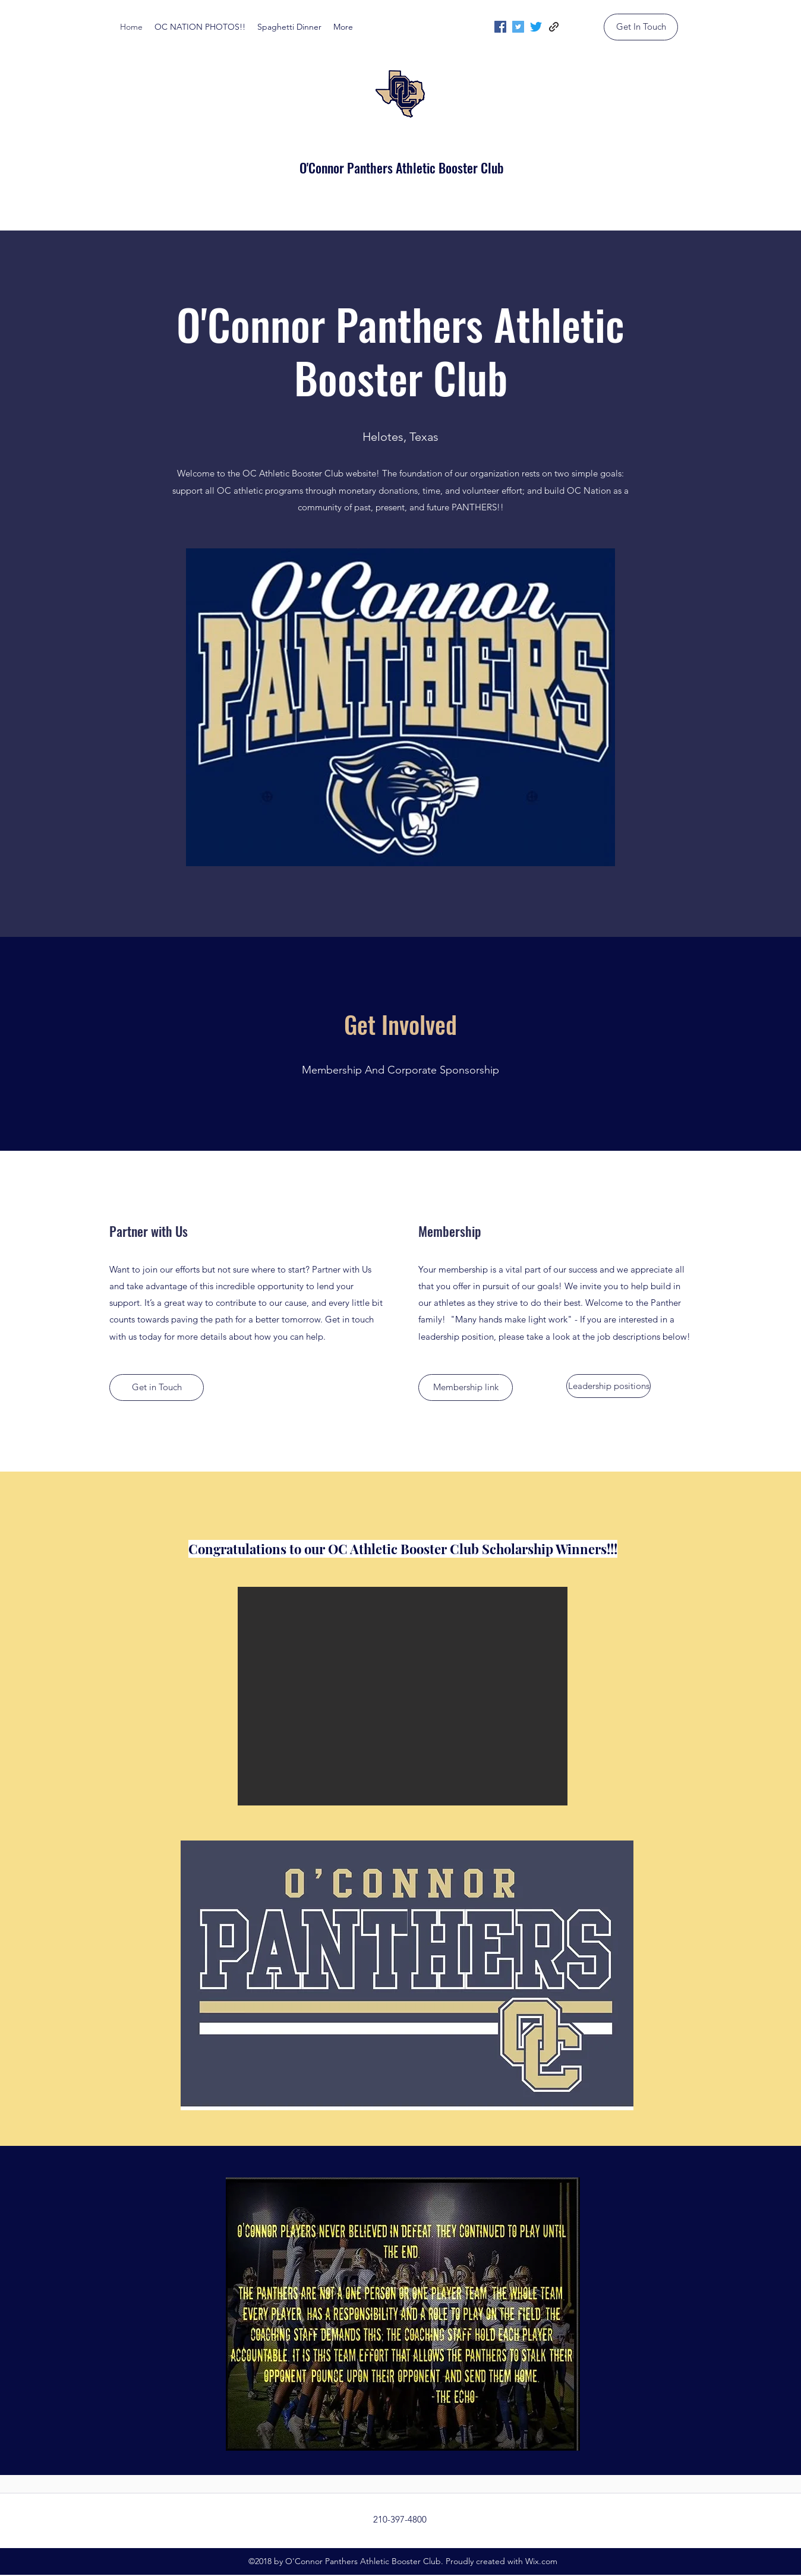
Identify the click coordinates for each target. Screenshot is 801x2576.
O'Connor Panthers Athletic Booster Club (401, 167)
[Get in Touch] (156, 1387)
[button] (402, 1696)
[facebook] (500, 27)
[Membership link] (465, 1387)
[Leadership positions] (608, 1386)
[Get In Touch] (641, 27)
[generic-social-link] (554, 27)
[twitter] (518, 27)
